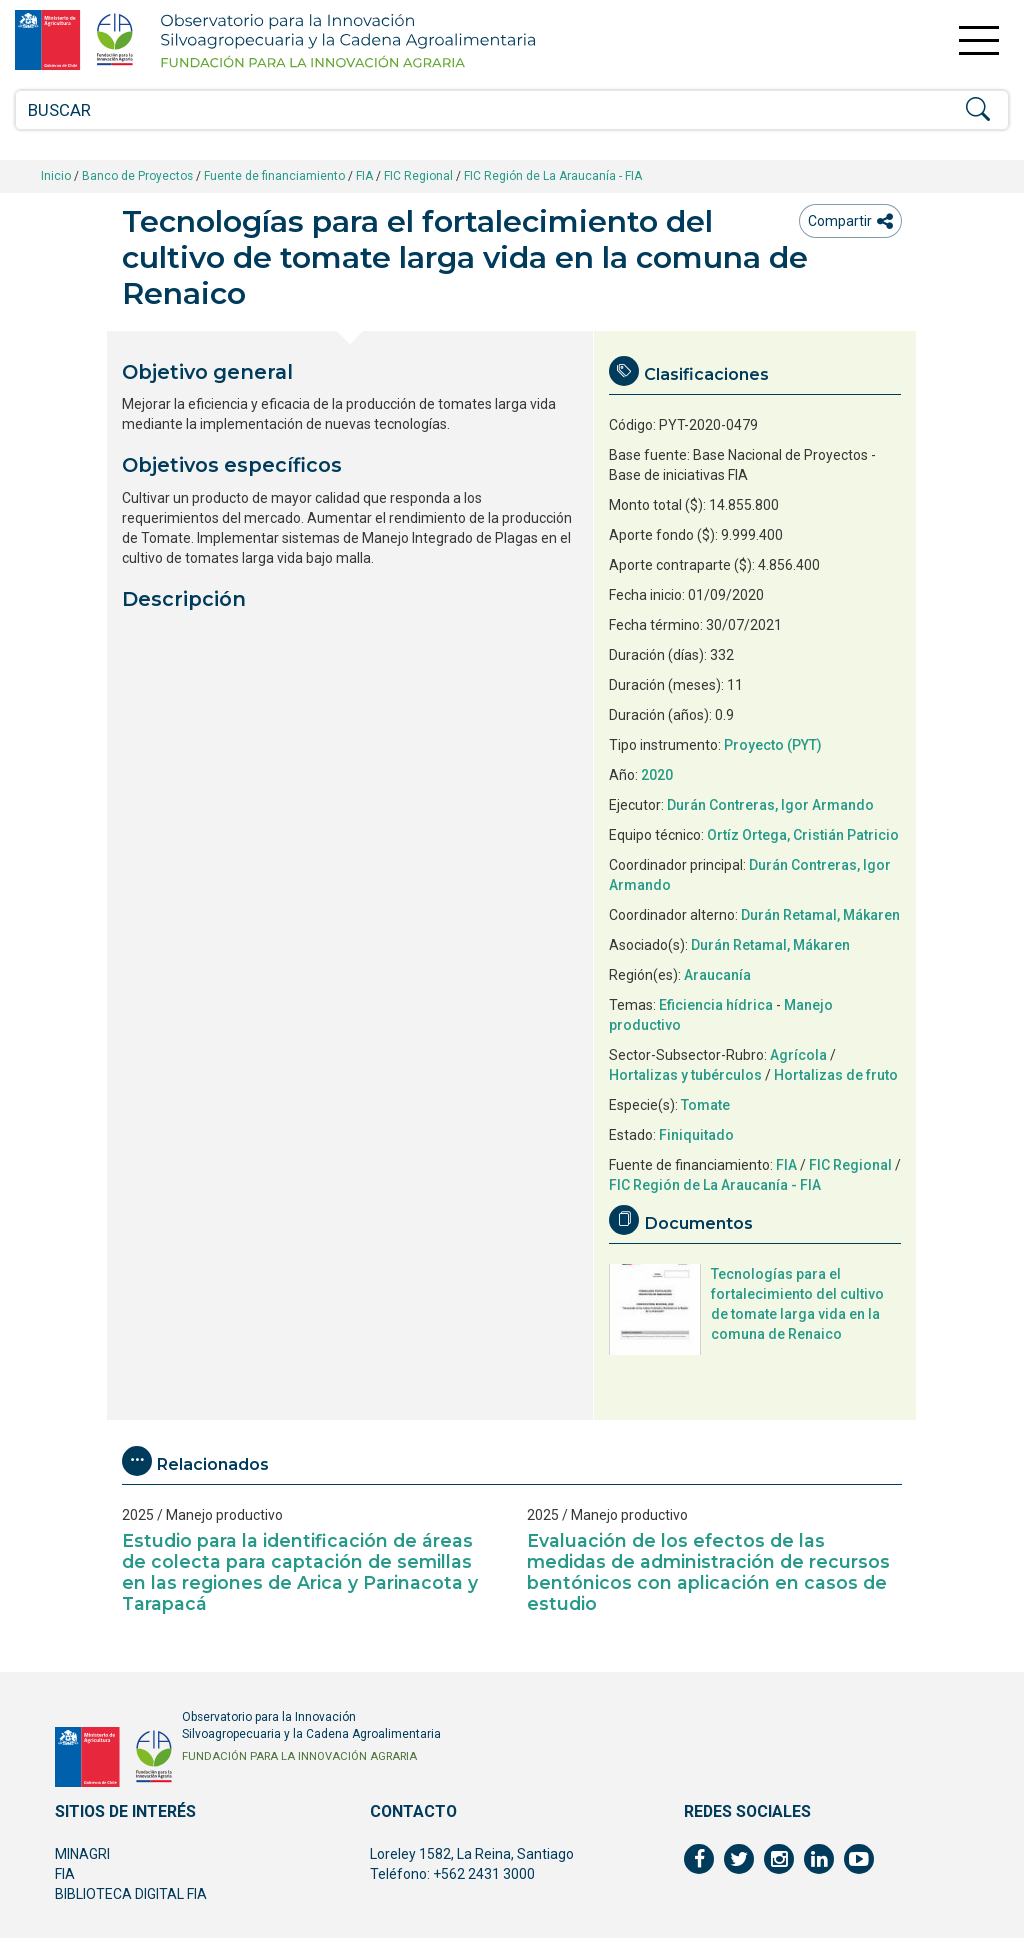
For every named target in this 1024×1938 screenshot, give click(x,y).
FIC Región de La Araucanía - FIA (553, 176)
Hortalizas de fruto (836, 1075)
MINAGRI (82, 1854)
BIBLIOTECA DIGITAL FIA (131, 1894)
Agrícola (798, 1055)
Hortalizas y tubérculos (685, 1075)
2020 (657, 775)
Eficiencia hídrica (716, 1005)
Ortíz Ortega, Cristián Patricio (803, 835)
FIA (364, 176)
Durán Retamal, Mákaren (820, 915)
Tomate (705, 1105)
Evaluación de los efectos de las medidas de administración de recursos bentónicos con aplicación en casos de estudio (708, 1572)
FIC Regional (418, 176)
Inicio (56, 176)
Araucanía (717, 975)
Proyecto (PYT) (773, 745)
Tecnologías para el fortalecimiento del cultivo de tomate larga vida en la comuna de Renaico (797, 1304)
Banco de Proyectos (137, 176)
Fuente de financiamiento (274, 176)
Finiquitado (696, 1135)
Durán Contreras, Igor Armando (770, 805)
